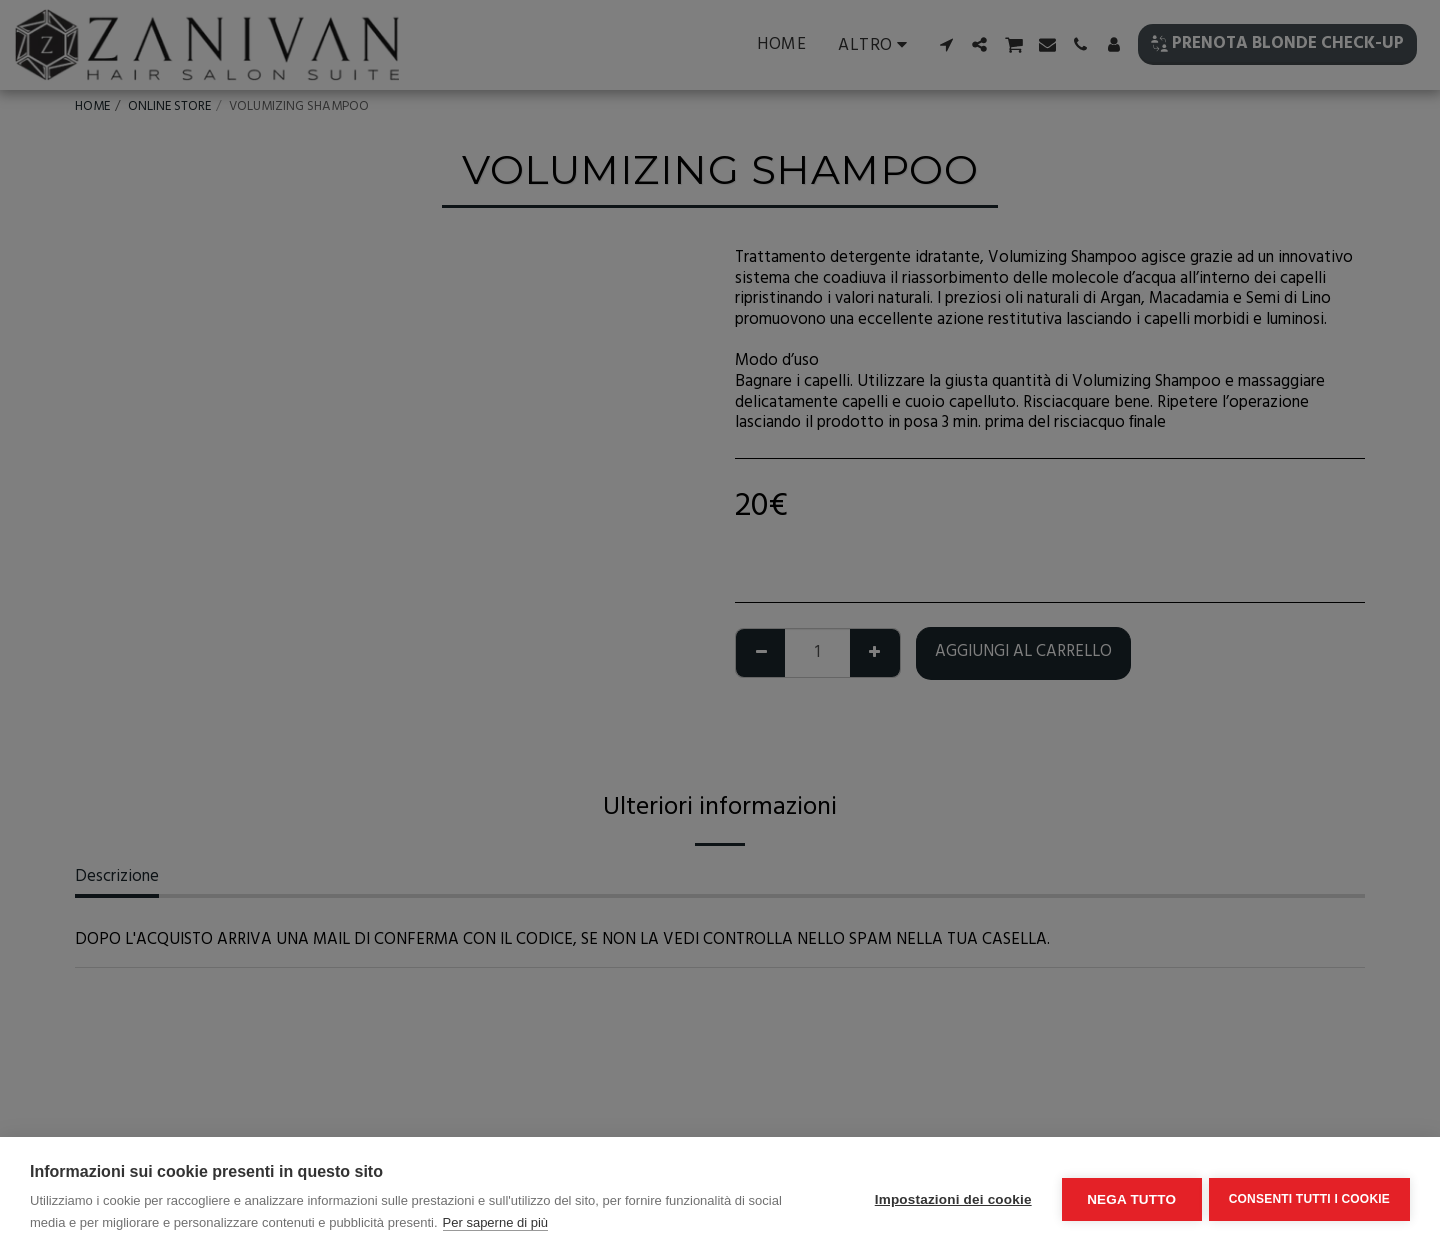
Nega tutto (1128, 1198)
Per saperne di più (496, 1222)
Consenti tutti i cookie (1309, 1198)
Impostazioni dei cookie (950, 1198)
